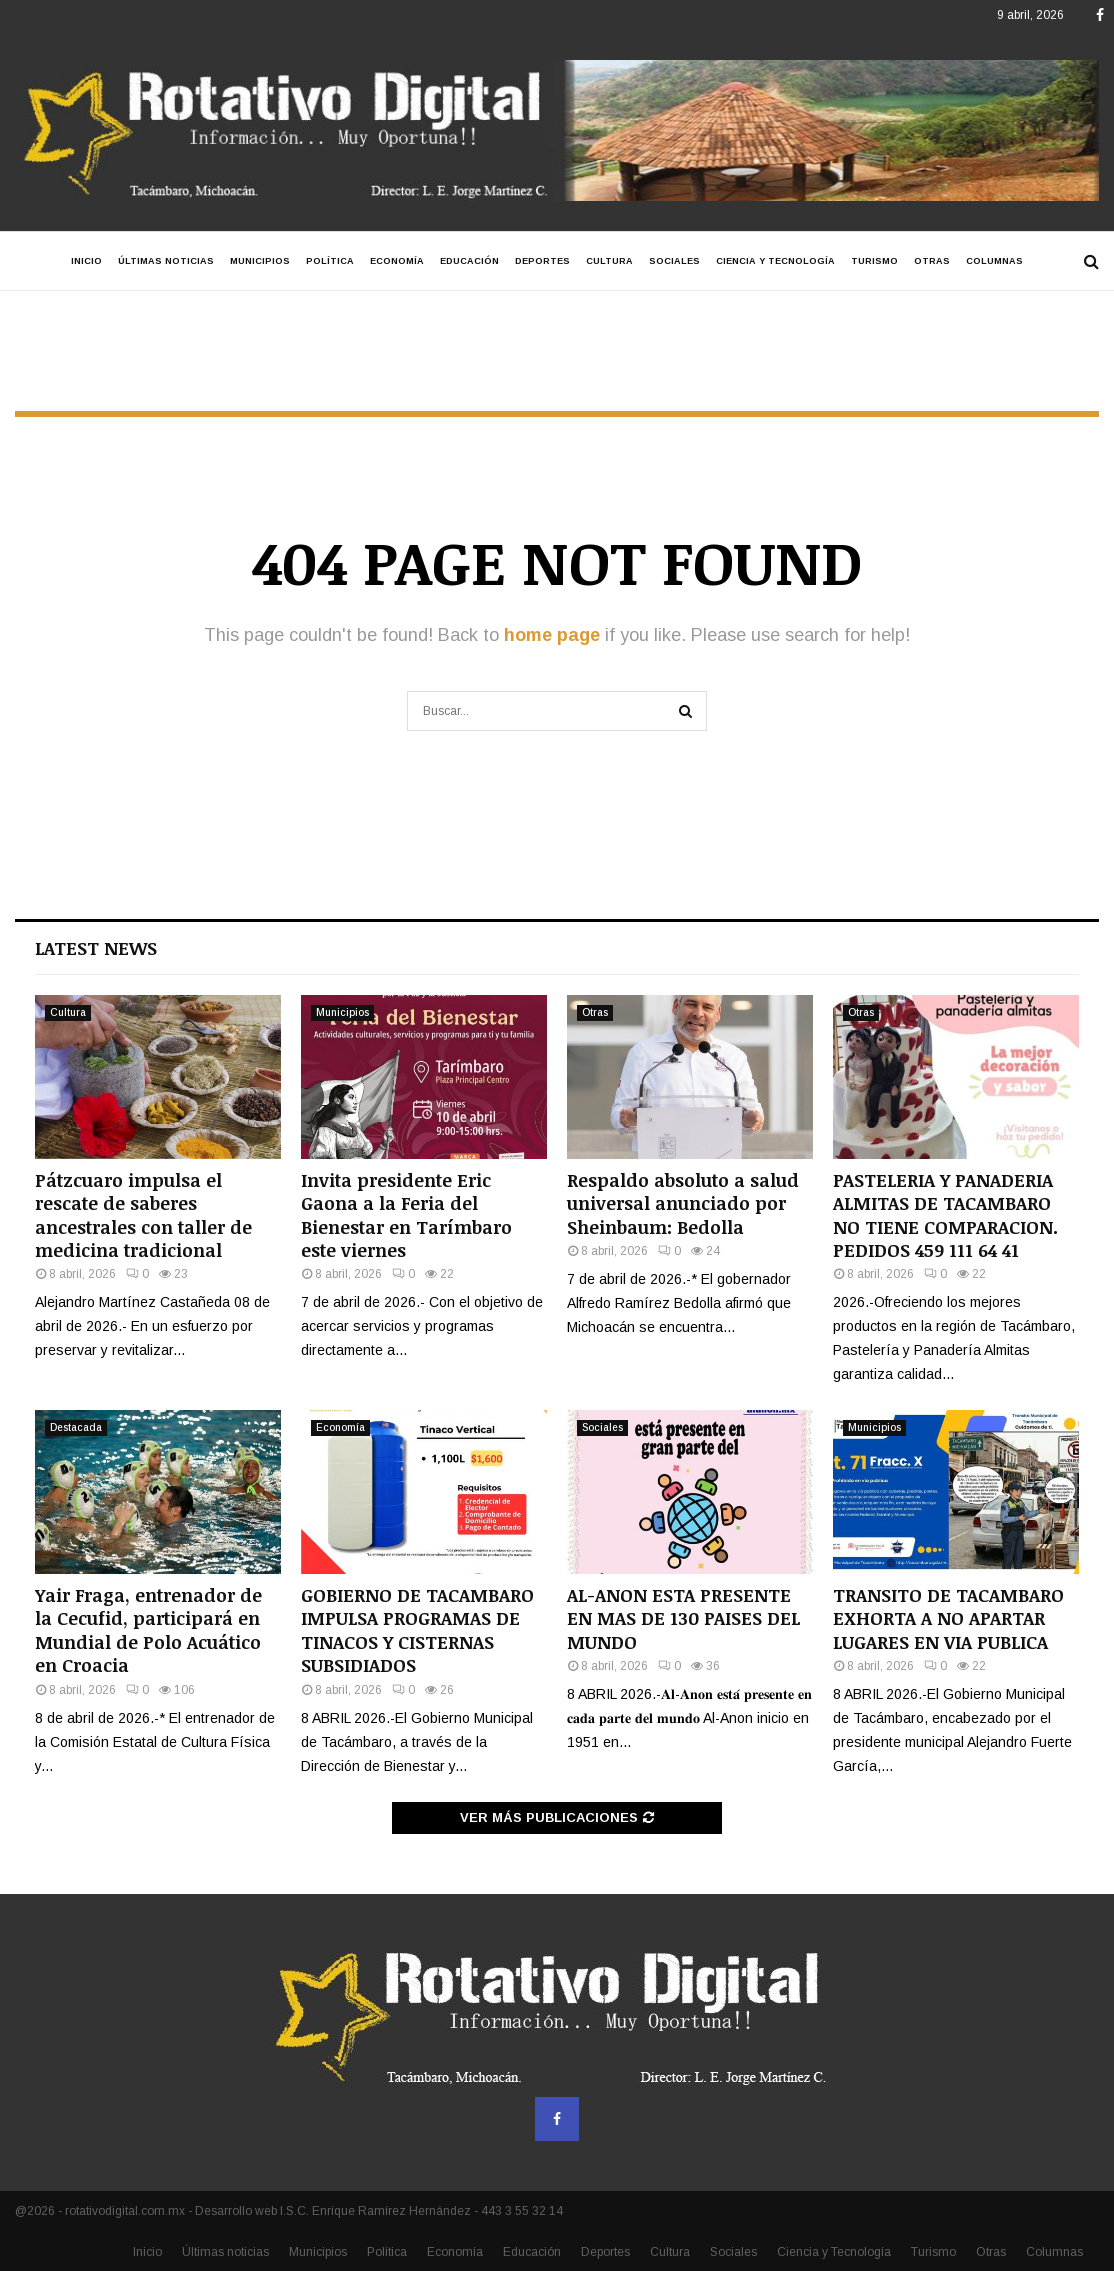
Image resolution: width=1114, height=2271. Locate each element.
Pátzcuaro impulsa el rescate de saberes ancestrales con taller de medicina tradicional (143, 1215)
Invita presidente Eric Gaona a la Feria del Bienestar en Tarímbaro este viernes (406, 1215)
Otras (932, 261)
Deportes (542, 261)
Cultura (609, 261)
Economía (397, 261)
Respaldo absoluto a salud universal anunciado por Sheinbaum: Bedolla (683, 1203)
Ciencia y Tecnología (775, 261)
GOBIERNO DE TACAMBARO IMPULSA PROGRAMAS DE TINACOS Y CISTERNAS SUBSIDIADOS (417, 1630)
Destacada (76, 1427)
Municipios (260, 261)
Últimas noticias (166, 261)
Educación (469, 261)
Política (330, 261)
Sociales (674, 261)
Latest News (96, 948)
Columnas (994, 261)
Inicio (86, 261)
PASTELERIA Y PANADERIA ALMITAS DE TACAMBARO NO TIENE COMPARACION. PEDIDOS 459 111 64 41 (945, 1215)
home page (552, 635)
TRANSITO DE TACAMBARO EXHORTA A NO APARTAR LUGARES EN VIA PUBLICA (948, 1618)
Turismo (874, 261)
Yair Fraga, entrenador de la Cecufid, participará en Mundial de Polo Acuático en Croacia (148, 1630)
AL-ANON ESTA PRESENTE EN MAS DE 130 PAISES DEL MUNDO (683, 1618)
